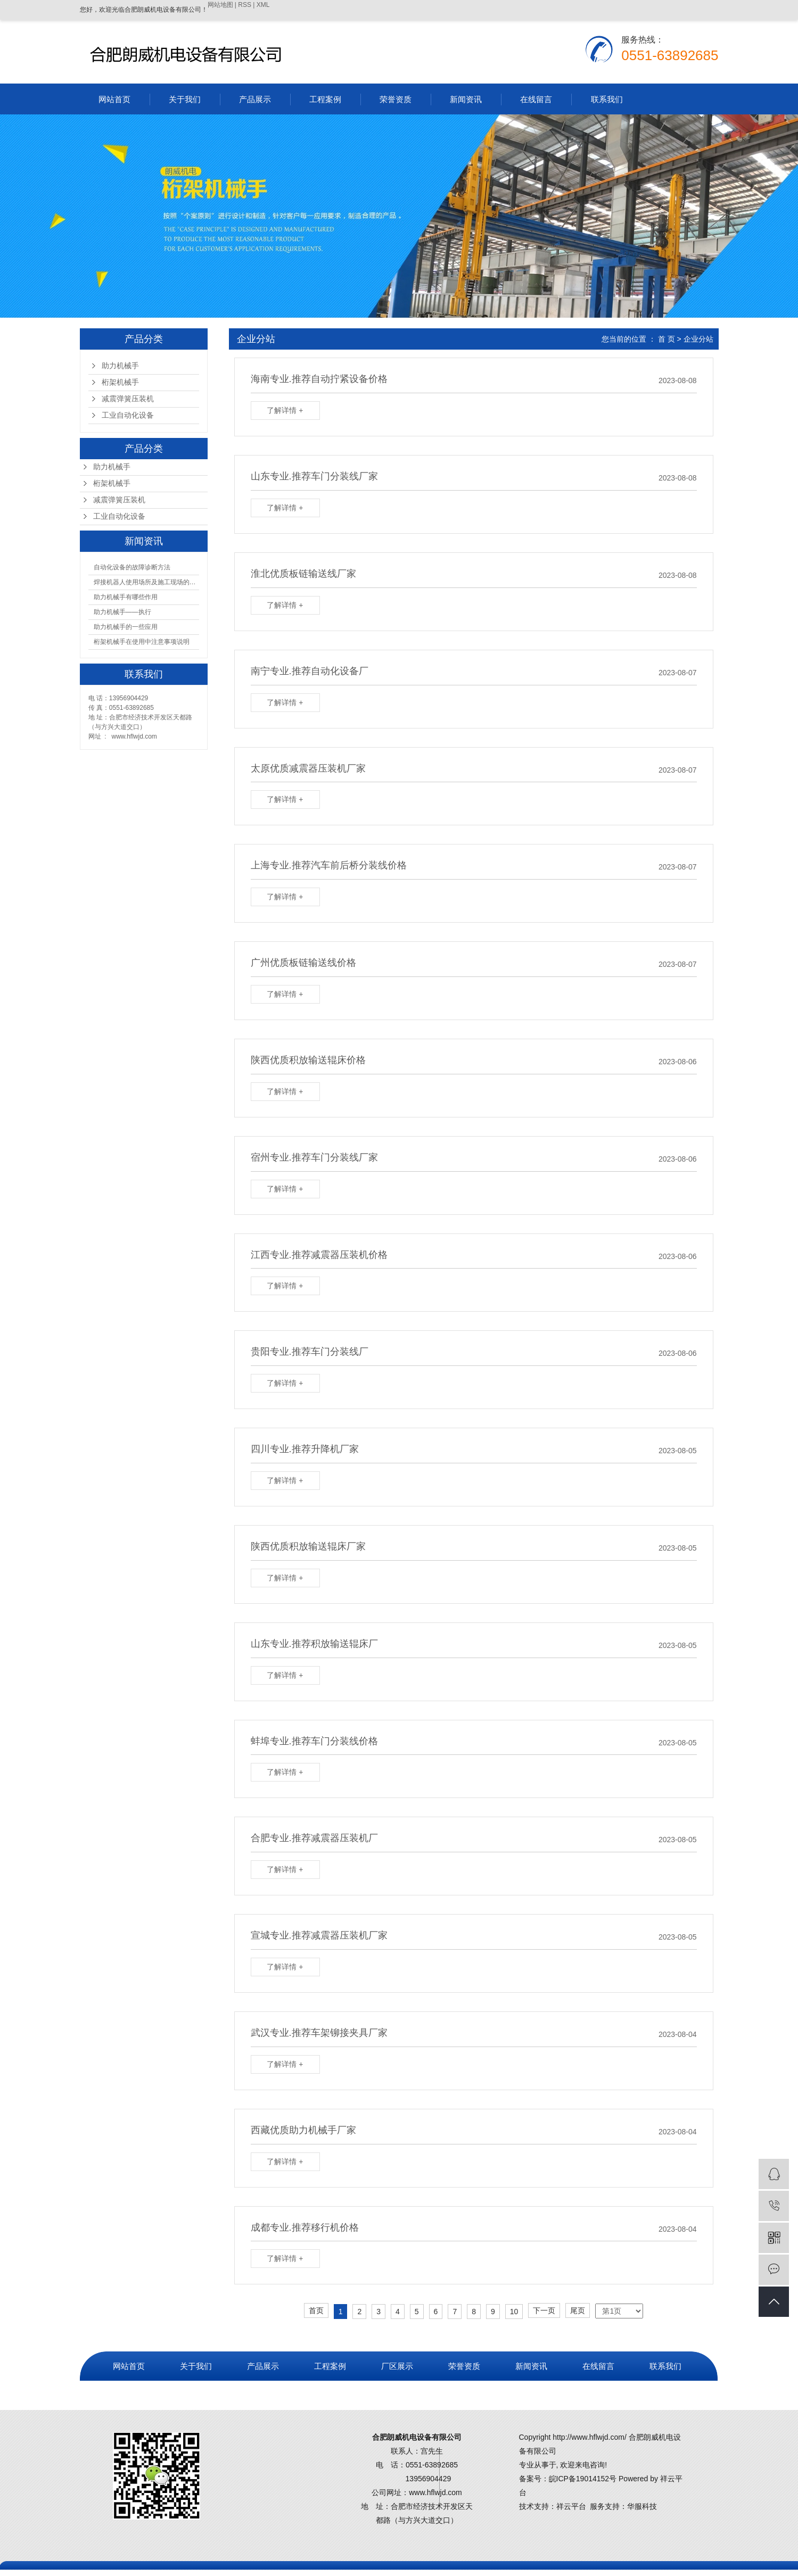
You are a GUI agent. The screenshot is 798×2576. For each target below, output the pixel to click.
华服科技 (642, 2506)
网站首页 (114, 99)
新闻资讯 (466, 99)
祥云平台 (571, 2506)
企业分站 (698, 339)
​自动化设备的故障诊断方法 (132, 567)
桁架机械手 (120, 382)
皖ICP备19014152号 (583, 2478)
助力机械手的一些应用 (126, 627)
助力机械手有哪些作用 (126, 597)
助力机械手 (120, 366)
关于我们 (185, 99)
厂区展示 (397, 2366)
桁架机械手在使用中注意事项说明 (142, 641)
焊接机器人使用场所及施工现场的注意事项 (146, 582)
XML (263, 5)
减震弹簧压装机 (128, 399)
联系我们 (607, 99)
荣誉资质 (396, 99)
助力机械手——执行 (122, 612)
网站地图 (220, 5)
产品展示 (255, 99)
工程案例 (325, 99)
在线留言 (536, 99)
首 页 (666, 339)
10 (514, 2311)
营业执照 (129, 2395)
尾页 (577, 2310)
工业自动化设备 (128, 415)
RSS (244, 5)
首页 (316, 2310)
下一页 (544, 2310)
